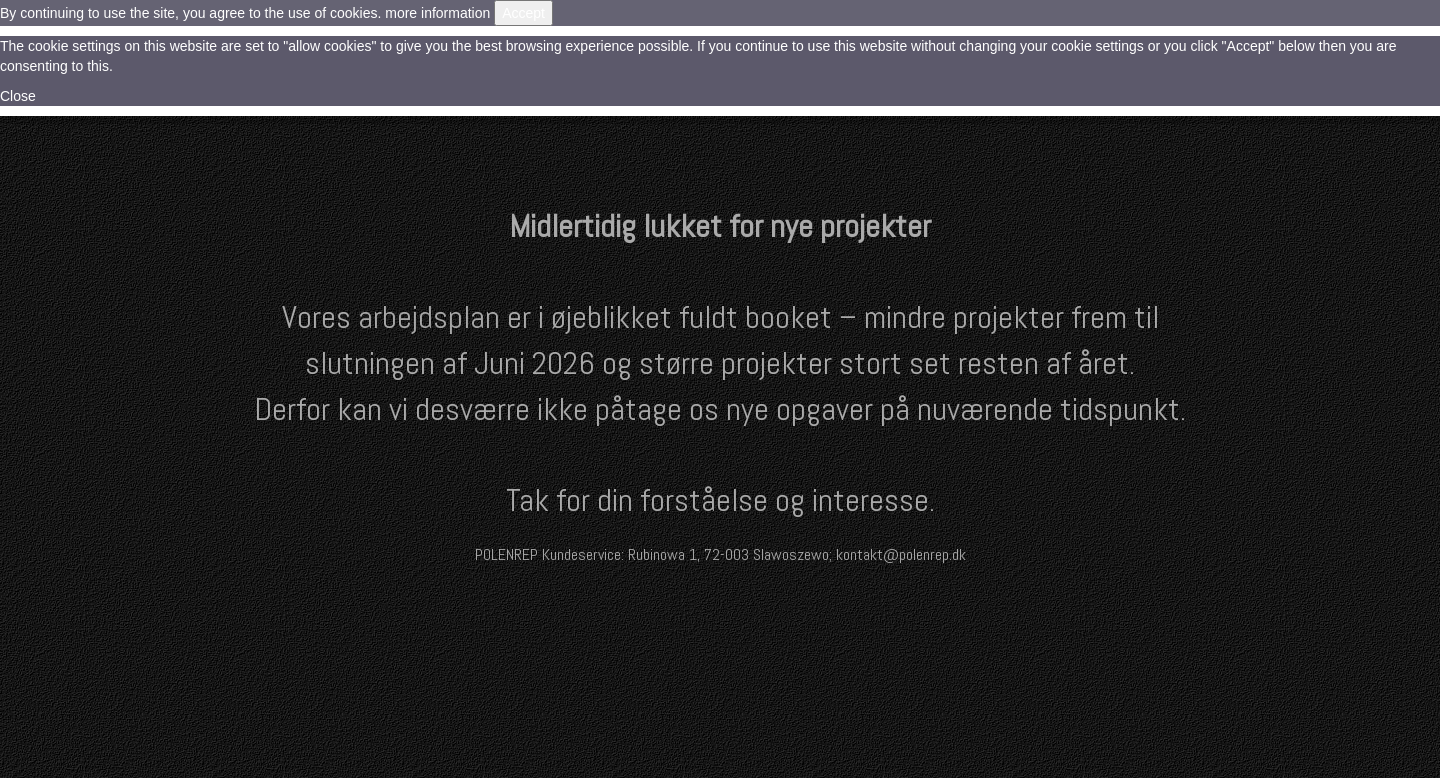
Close (18, 96)
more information (437, 13)
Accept (523, 13)
